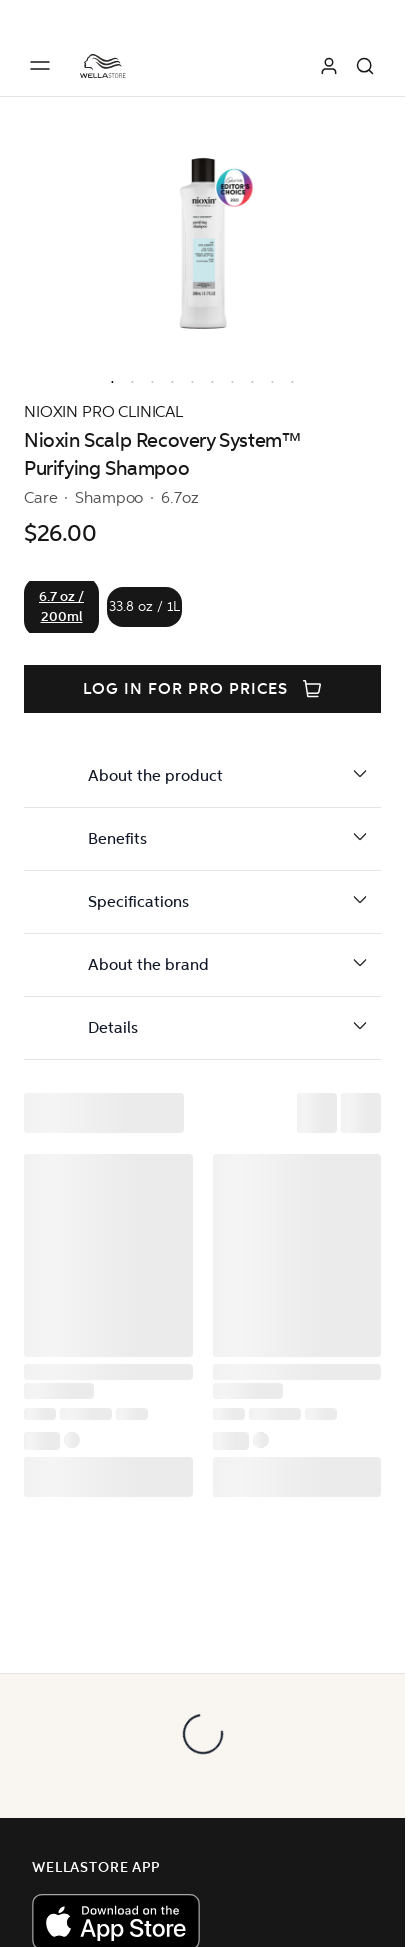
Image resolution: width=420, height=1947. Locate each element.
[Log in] (329, 66)
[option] (108, 378)
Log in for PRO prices (202, 689)
